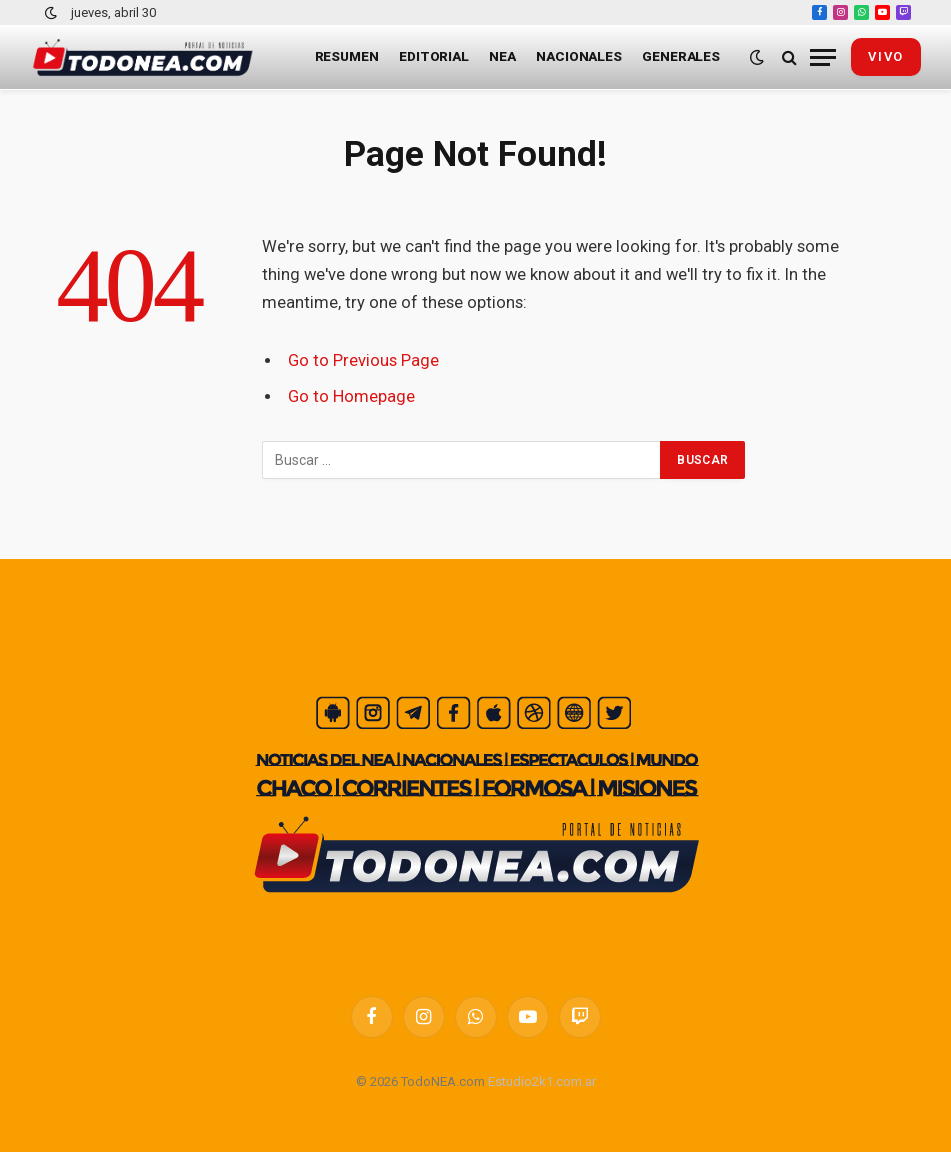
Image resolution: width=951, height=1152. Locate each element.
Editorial (434, 56)
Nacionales (579, 56)
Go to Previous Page (363, 360)
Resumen (347, 56)
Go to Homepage (351, 396)
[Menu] (823, 57)
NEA (502, 56)
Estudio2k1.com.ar (542, 1081)
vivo (886, 56)
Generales (681, 56)
